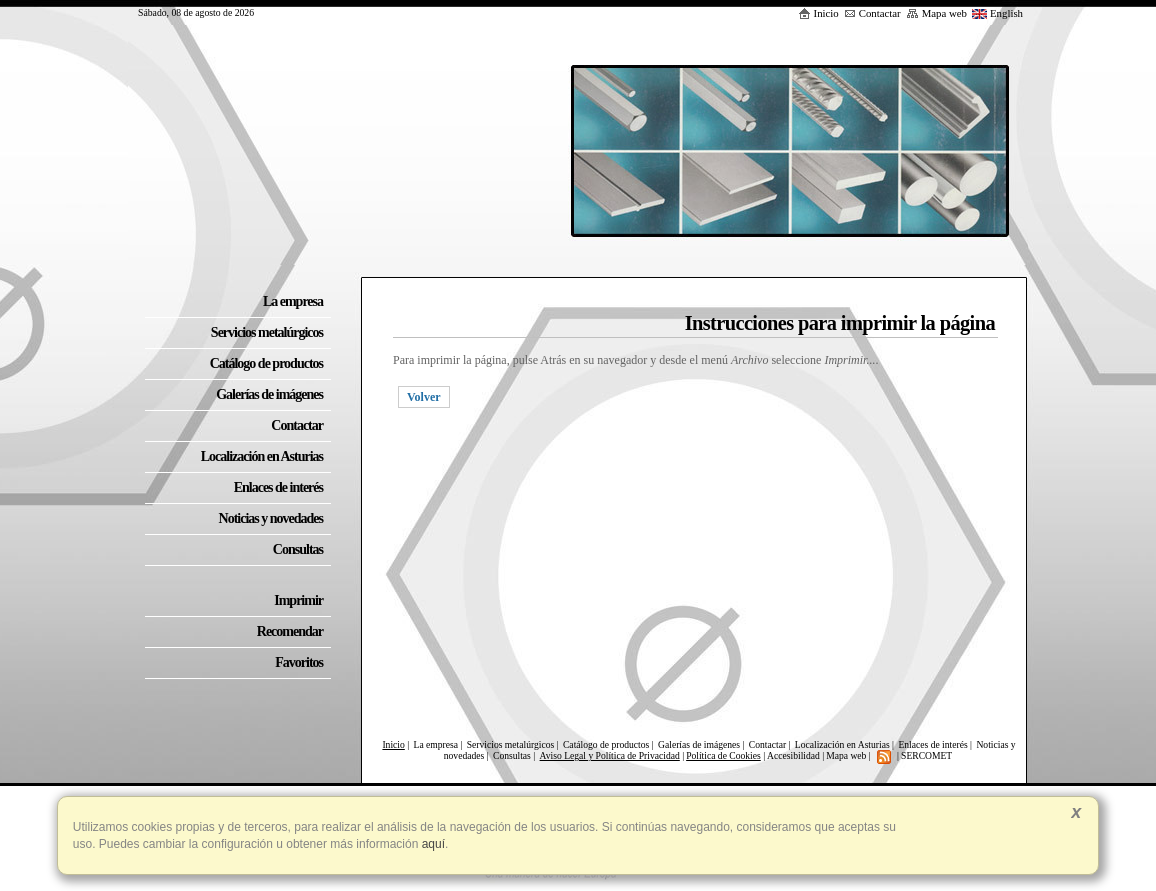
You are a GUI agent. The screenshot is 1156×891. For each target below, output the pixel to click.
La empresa (436, 744)
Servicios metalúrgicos (510, 744)
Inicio (818, 13)
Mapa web (936, 13)
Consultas (513, 755)
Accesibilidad (793, 755)
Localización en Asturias (842, 744)
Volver (424, 397)
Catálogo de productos (606, 744)
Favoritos (299, 662)
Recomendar (290, 631)
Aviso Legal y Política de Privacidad (610, 755)
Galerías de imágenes (699, 744)
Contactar (872, 13)
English (997, 13)
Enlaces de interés (932, 744)
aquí (431, 844)
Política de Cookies (723, 755)
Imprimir (298, 600)
